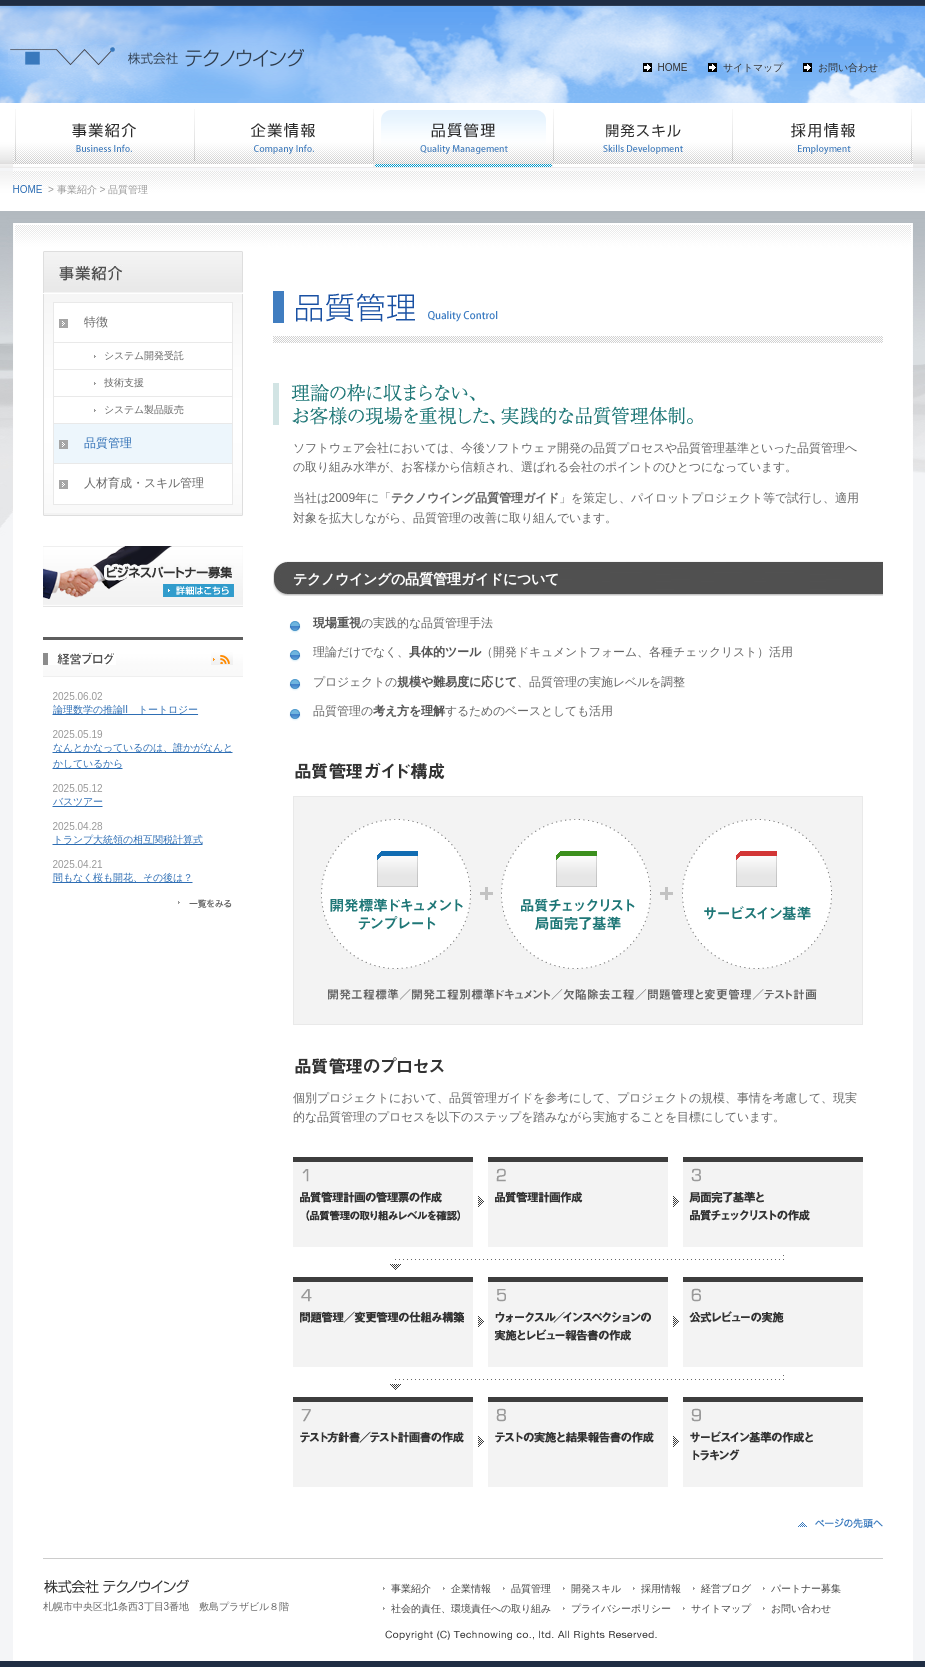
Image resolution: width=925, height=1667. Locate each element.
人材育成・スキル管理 (144, 483)
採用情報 (823, 135)
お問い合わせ (848, 67)
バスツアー (78, 801)
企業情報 (283, 135)
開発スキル (643, 135)
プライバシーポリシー (621, 1608)
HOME (673, 67)
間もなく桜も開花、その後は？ (123, 877)
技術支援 (124, 382)
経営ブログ (726, 1588)
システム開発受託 (144, 355)
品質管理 (463, 135)
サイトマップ (753, 67)
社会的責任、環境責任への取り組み (471, 1608)
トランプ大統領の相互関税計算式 (128, 839)
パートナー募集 (806, 1588)
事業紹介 (103, 135)
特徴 (96, 322)
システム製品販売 (144, 409)
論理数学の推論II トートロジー (126, 709)
